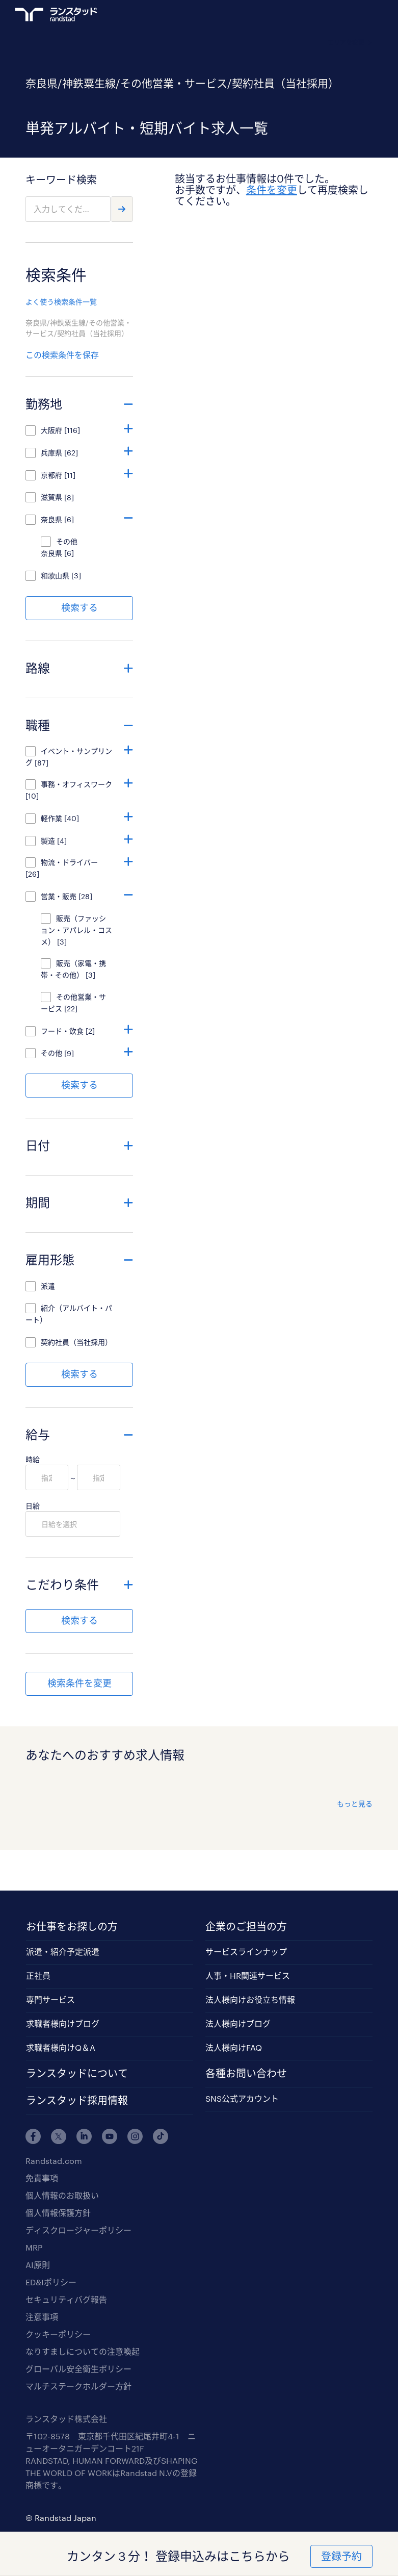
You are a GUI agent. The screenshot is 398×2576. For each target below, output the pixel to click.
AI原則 (37, 2264)
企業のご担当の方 (246, 1926)
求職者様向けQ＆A (60, 2047)
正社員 (38, 1975)
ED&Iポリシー (50, 2282)
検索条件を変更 (79, 1683)
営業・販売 (58, 896)
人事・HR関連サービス (247, 1975)
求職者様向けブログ (62, 2023)
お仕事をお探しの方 (72, 1926)
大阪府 (51, 430)
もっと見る (355, 1803)
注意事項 (41, 2317)
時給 (32, 1459)
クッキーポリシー (58, 2334)
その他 (51, 1053)
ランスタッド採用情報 (77, 2100)
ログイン (347, 16)
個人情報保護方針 (58, 2212)
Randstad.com (53, 2160)
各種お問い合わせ (246, 2073)
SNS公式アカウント (242, 2098)
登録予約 (341, 2556)
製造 (48, 840)
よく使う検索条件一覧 (61, 301)
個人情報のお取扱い (62, 2195)
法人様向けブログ (238, 2023)
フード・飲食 (62, 1031)
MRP (33, 2247)
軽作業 (51, 818)
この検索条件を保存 (62, 355)
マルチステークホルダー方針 (78, 2386)
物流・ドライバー (73, 862)
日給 (32, 1505)
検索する (79, 607)
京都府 (51, 475)
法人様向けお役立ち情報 (250, 1999)
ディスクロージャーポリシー (78, 2230)
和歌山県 (55, 575)
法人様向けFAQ (233, 2047)
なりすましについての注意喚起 (82, 2351)
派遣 (48, 1286)
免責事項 (41, 2178)
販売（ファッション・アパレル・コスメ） (76, 930)
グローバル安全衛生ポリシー (78, 2369)
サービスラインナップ (246, 1951)
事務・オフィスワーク (76, 784)
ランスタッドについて (77, 2073)
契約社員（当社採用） (76, 1342)
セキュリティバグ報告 (66, 2299)
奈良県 (51, 519)
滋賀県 (51, 497)
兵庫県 (51, 452)
